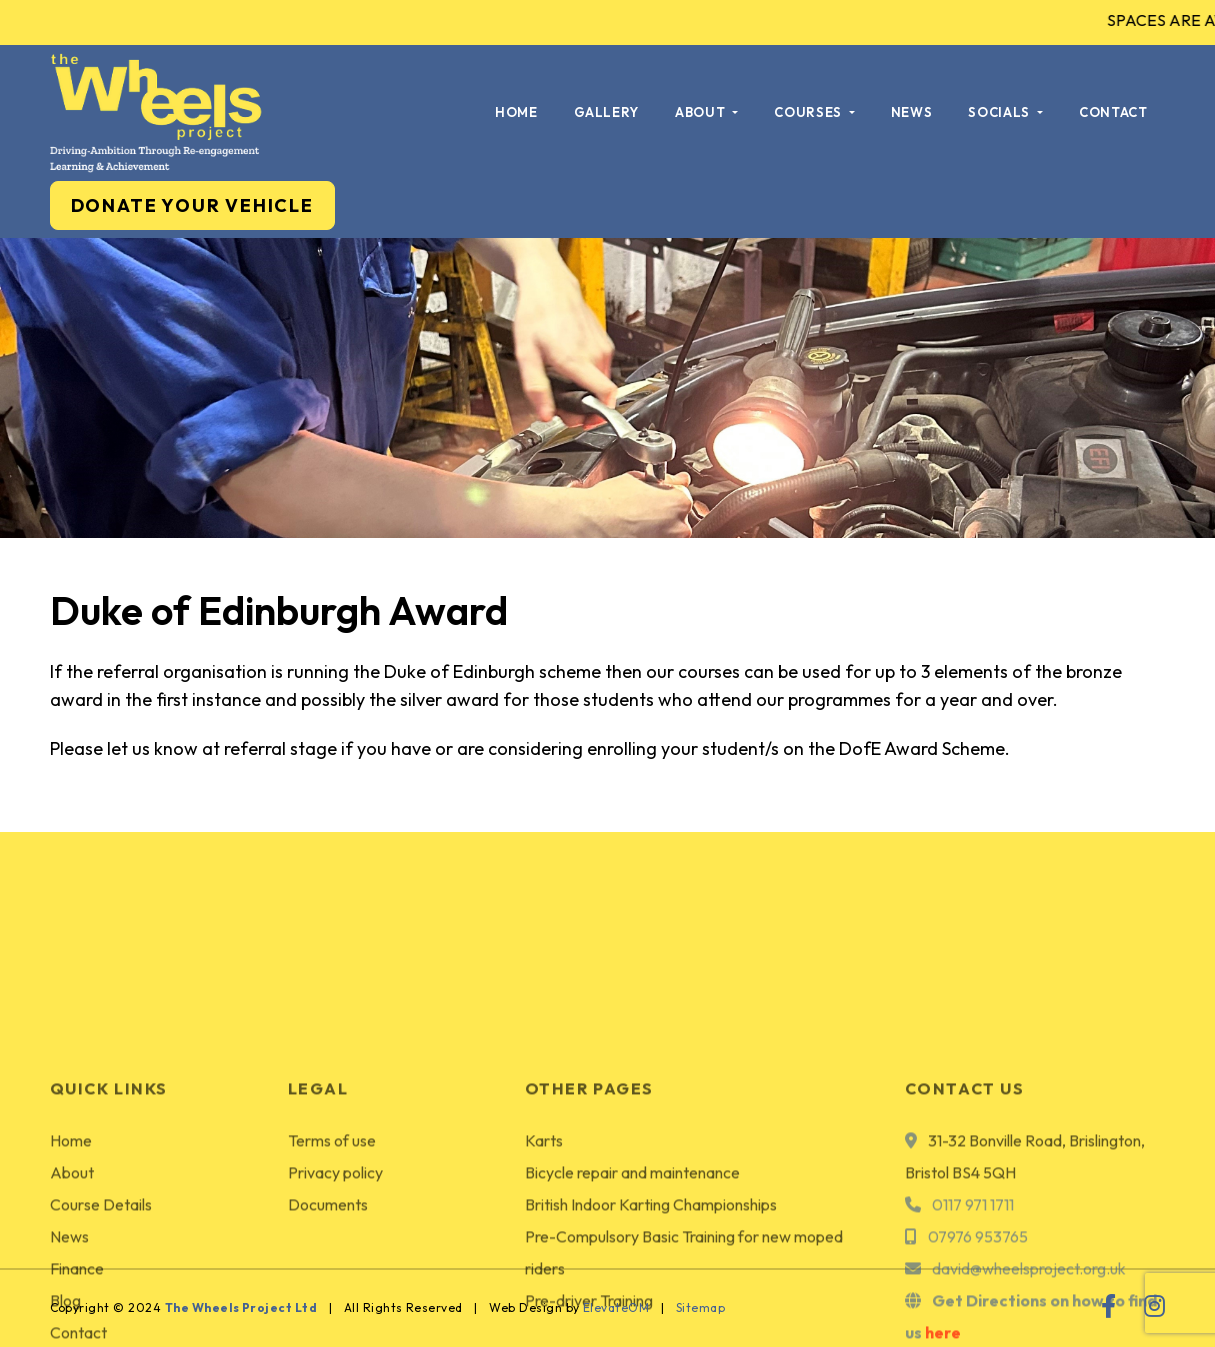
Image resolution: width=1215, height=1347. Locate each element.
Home (516, 112)
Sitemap (700, 1307)
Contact (1113, 112)
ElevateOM (616, 1307)
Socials (1000, 112)
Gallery (607, 112)
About (702, 112)
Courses (809, 112)
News (912, 112)
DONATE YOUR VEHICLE (192, 205)
